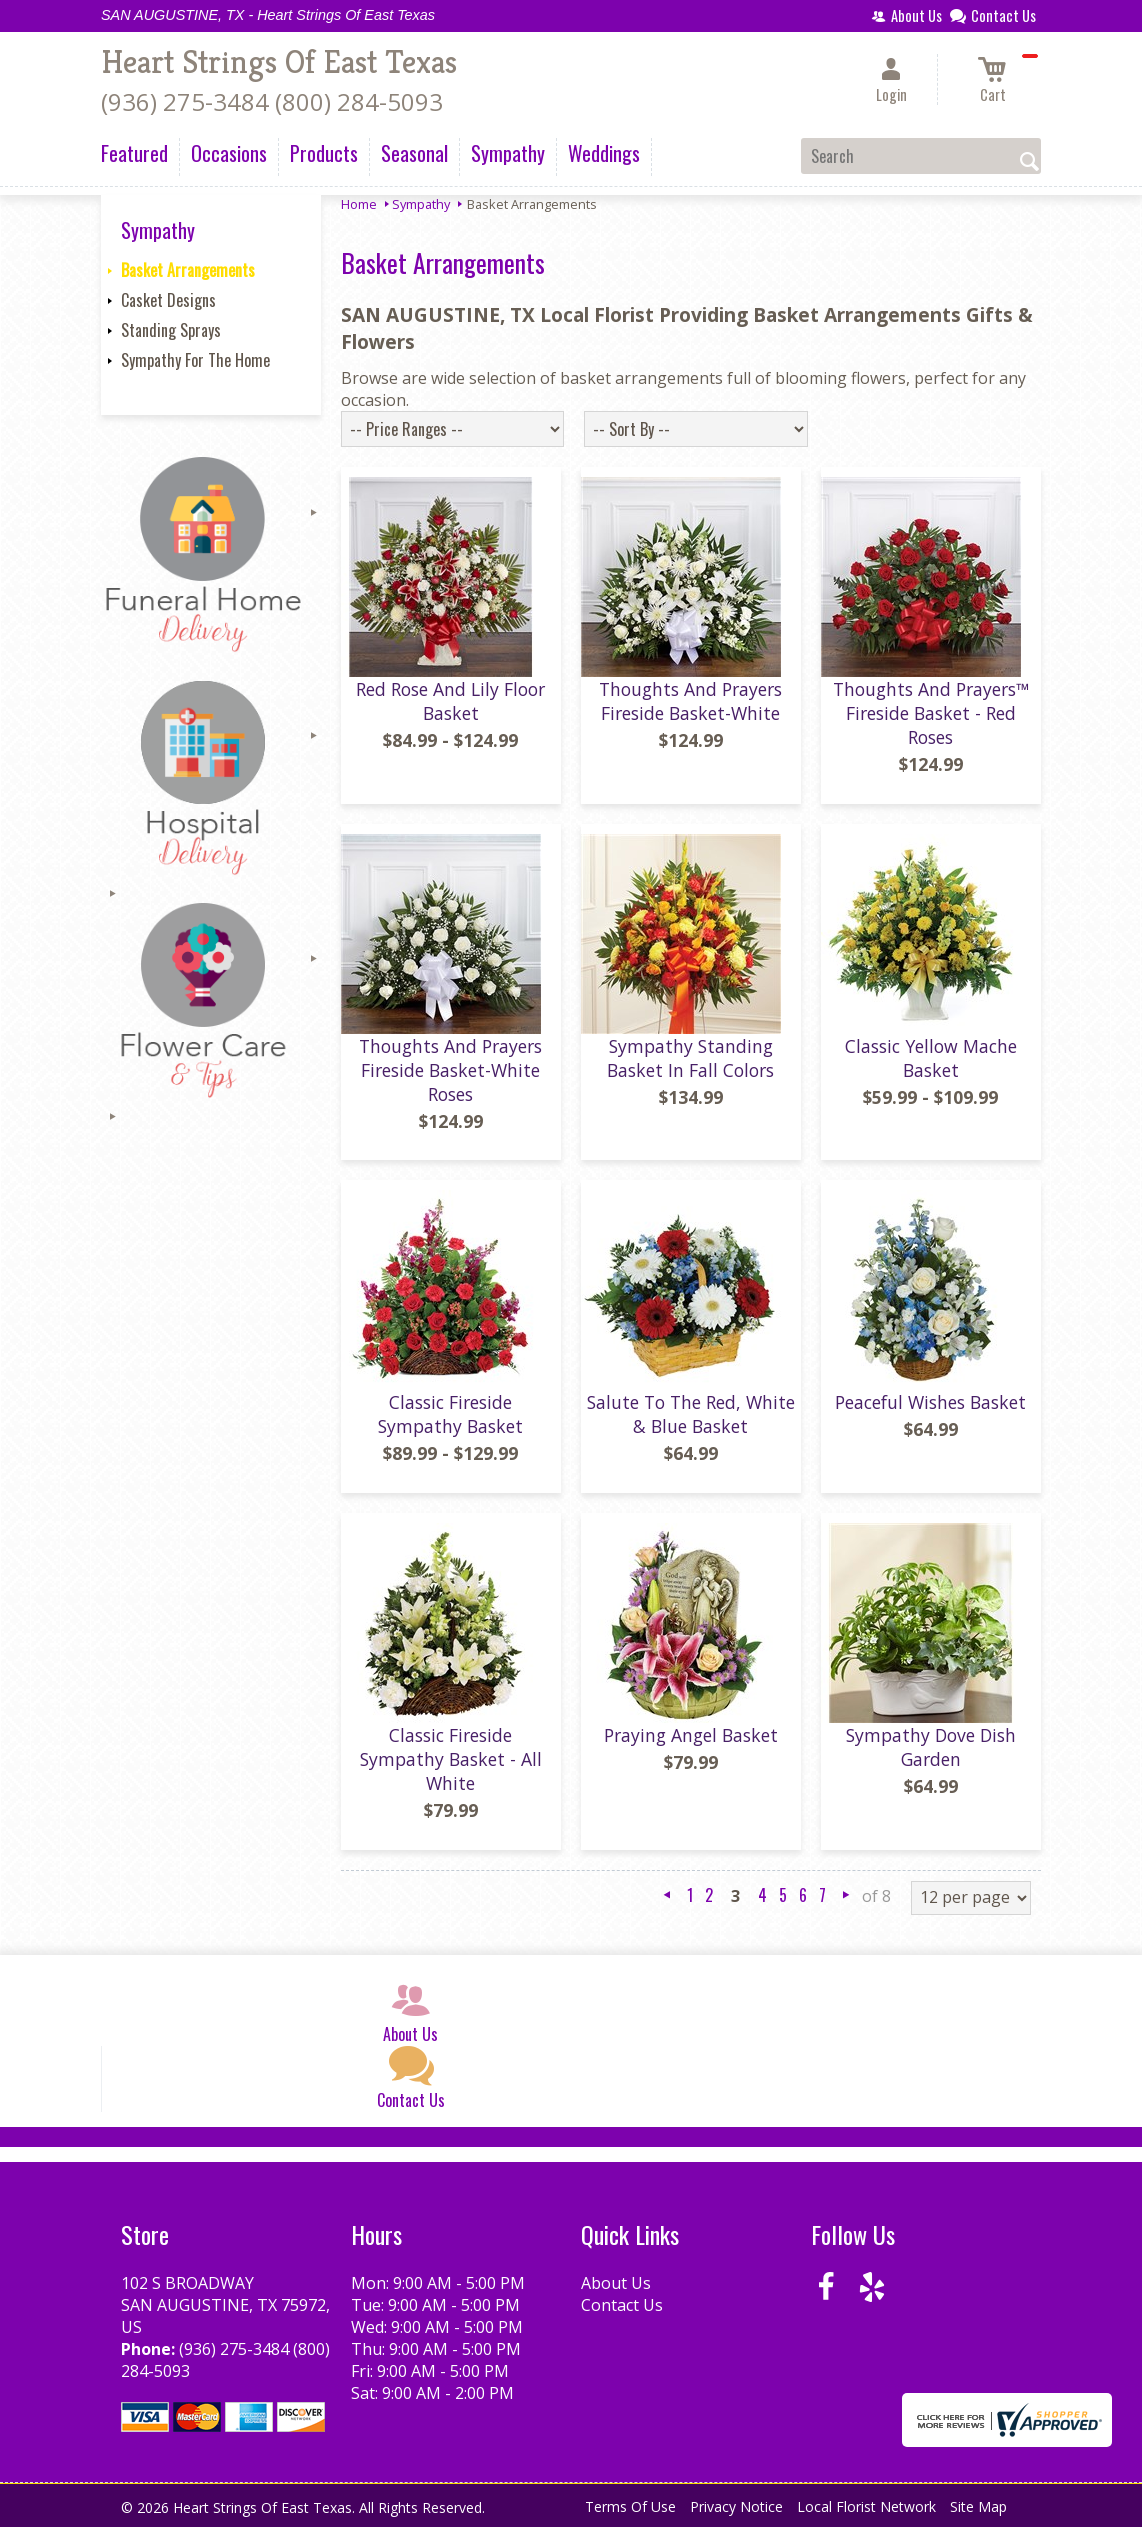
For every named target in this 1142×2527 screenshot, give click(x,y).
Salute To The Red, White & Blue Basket (691, 1414)
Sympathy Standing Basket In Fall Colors (690, 1058)
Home (359, 204)
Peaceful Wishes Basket (930, 1402)
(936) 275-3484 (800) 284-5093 (272, 101)
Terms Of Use (630, 2506)
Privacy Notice (736, 2506)
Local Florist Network (866, 2506)
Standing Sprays (171, 330)
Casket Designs (168, 300)
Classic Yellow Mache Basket (931, 1058)
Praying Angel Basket (691, 1735)
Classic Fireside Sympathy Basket (450, 1414)
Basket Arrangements (188, 270)
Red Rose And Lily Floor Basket (450, 701)
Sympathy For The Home (195, 360)
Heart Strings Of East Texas (279, 62)
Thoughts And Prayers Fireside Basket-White (690, 701)
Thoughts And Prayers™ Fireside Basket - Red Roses (931, 713)
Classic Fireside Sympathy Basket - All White (451, 1759)
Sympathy (421, 204)
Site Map (978, 2506)
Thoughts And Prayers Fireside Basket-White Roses (450, 1070)
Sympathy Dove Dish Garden (931, 1747)
